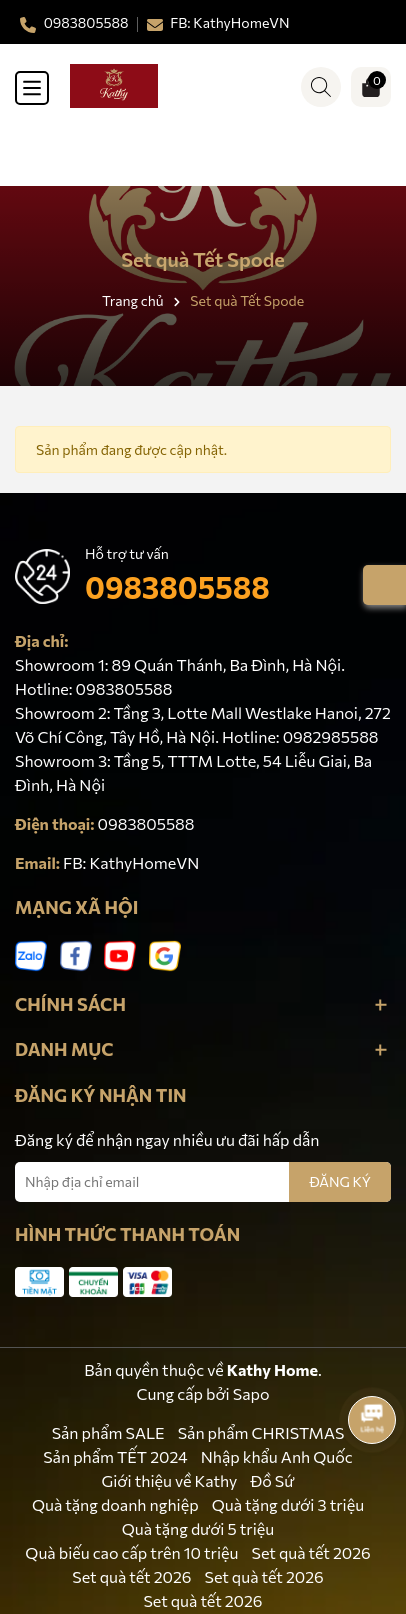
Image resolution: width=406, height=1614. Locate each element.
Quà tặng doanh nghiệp (115, 1504)
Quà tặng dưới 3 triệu (288, 1504)
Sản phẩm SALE (108, 1432)
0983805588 (177, 586)
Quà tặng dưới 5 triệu (198, 1528)
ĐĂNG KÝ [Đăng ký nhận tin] (340, 1181)
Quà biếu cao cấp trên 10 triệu (131, 1552)
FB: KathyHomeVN (131, 862)
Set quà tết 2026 (311, 1552)
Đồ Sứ (272, 1480)
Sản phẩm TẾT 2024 (115, 1456)
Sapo (251, 1393)
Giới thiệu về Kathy (170, 1480)
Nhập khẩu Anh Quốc (277, 1456)
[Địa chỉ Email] (203, 1182)
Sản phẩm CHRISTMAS (261, 1432)
